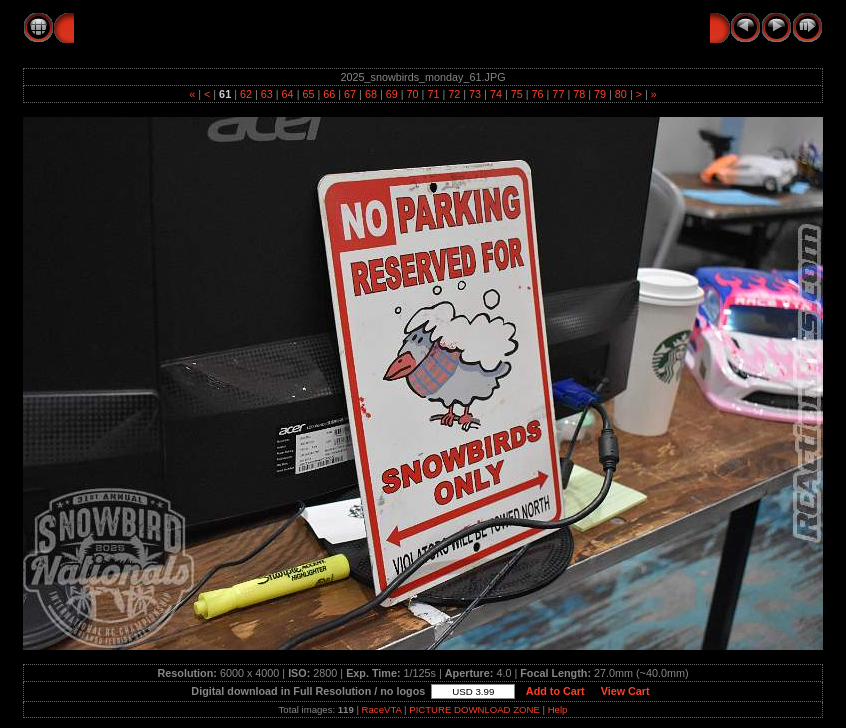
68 (371, 94)
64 (288, 94)
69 (392, 94)
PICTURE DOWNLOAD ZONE (474, 709)
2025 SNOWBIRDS (256, 27)
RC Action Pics (125, 27)
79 (600, 94)
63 (267, 94)
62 (246, 94)
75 (517, 94)
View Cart (625, 691)
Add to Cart (555, 691)
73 (475, 94)
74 (496, 94)
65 (308, 94)
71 (433, 94)
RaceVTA (382, 709)
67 (350, 94)
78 (579, 94)
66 (329, 94)
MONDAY (365, 27)
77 (558, 94)
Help (558, 709)
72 (454, 94)
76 (538, 94)
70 (413, 94)
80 (621, 94)
